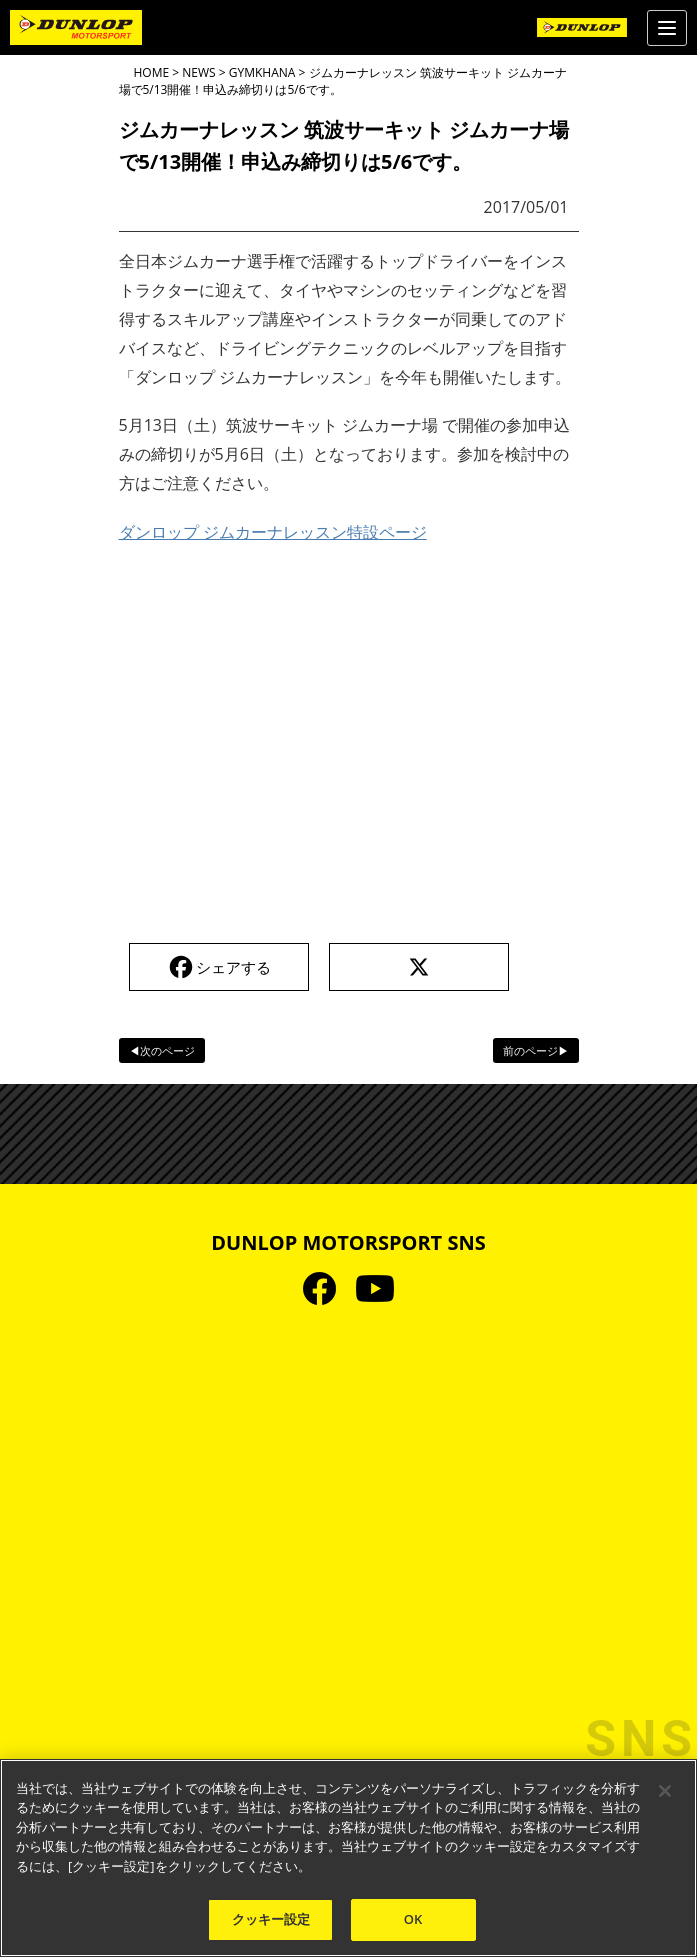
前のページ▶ (536, 1050)
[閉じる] (665, 1791)
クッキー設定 (271, 1919)
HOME (152, 72)
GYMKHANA (262, 72)
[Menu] (667, 28)
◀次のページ (162, 1050)
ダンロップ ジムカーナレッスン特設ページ (273, 532)
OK (413, 1919)
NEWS (198, 72)
